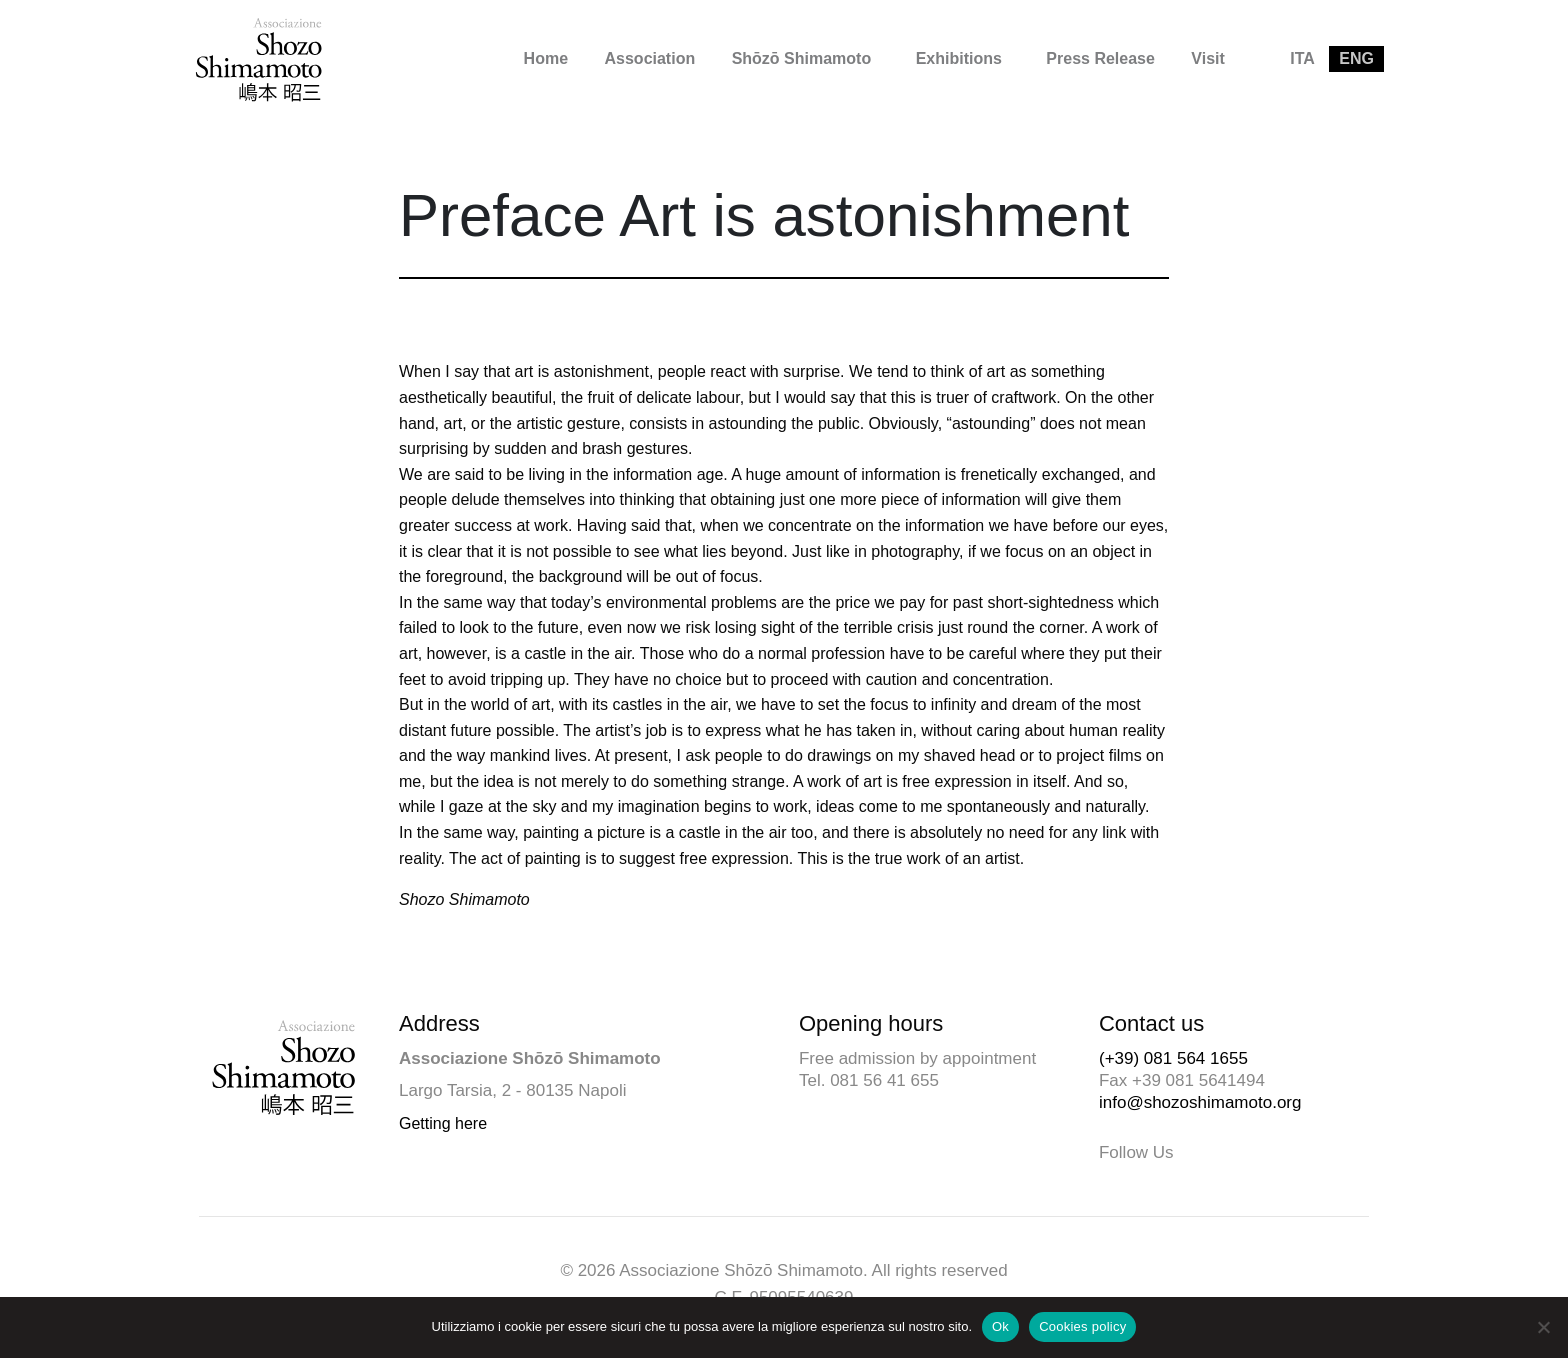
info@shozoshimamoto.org (1200, 1102)
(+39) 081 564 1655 (1173, 1058)
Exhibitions (959, 58)
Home (546, 58)
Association (650, 58)
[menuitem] (546, 59)
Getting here (443, 1123)
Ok (1000, 1326)
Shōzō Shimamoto (802, 58)
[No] (1543, 1327)
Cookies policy (1082, 1326)
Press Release (1100, 58)
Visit (1208, 58)
